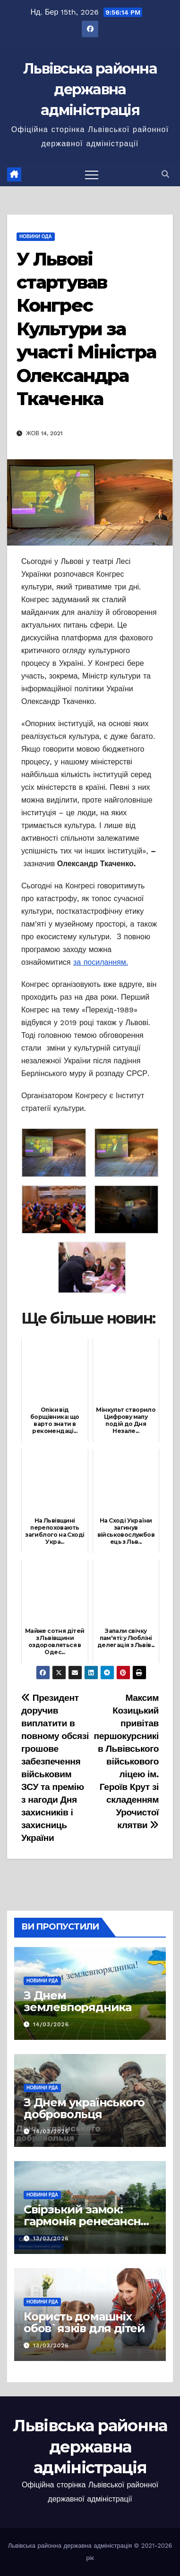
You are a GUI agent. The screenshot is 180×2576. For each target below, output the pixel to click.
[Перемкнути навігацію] (91, 174)
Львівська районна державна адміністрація (90, 89)
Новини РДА (42, 1980)
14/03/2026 (51, 2024)
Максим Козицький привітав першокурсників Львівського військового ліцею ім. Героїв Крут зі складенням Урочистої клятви (126, 1761)
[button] (165, 174)
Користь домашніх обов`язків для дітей (84, 2322)
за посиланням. (100, 962)
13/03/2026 (51, 2238)
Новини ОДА (35, 236)
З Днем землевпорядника (77, 2001)
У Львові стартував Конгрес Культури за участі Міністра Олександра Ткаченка (86, 329)
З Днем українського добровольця (84, 2108)
